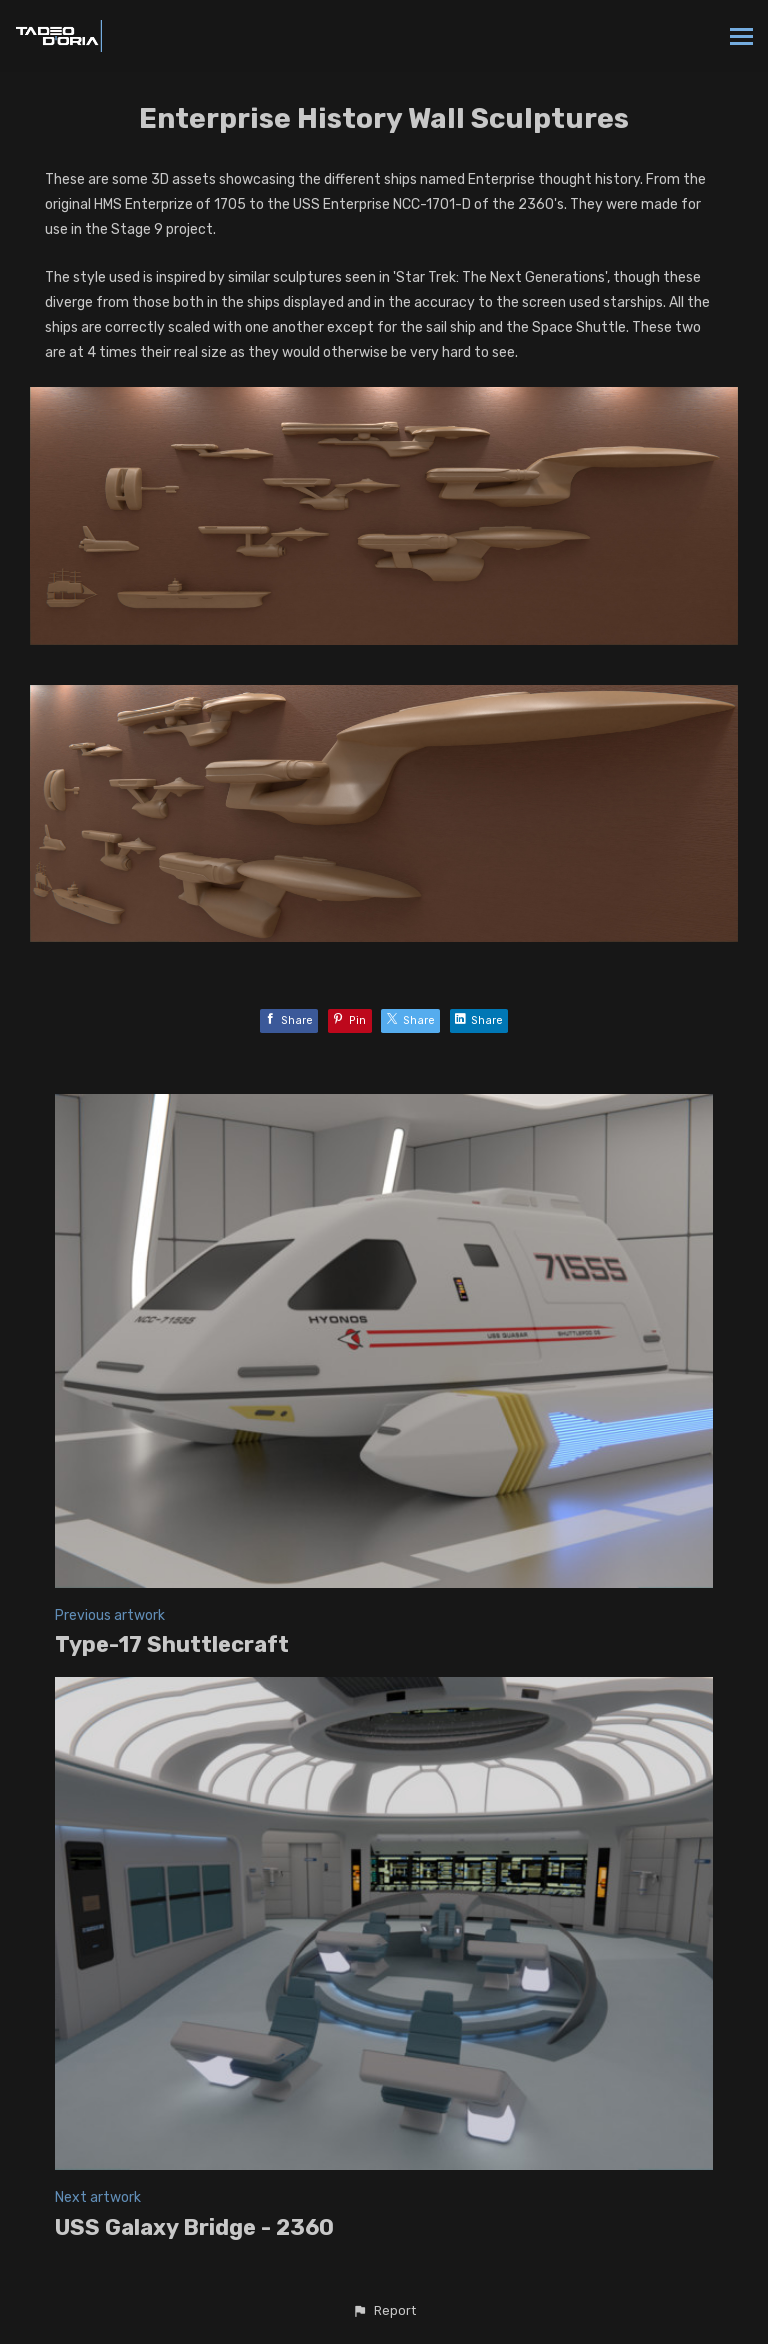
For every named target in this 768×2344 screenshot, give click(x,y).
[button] (384, 2311)
